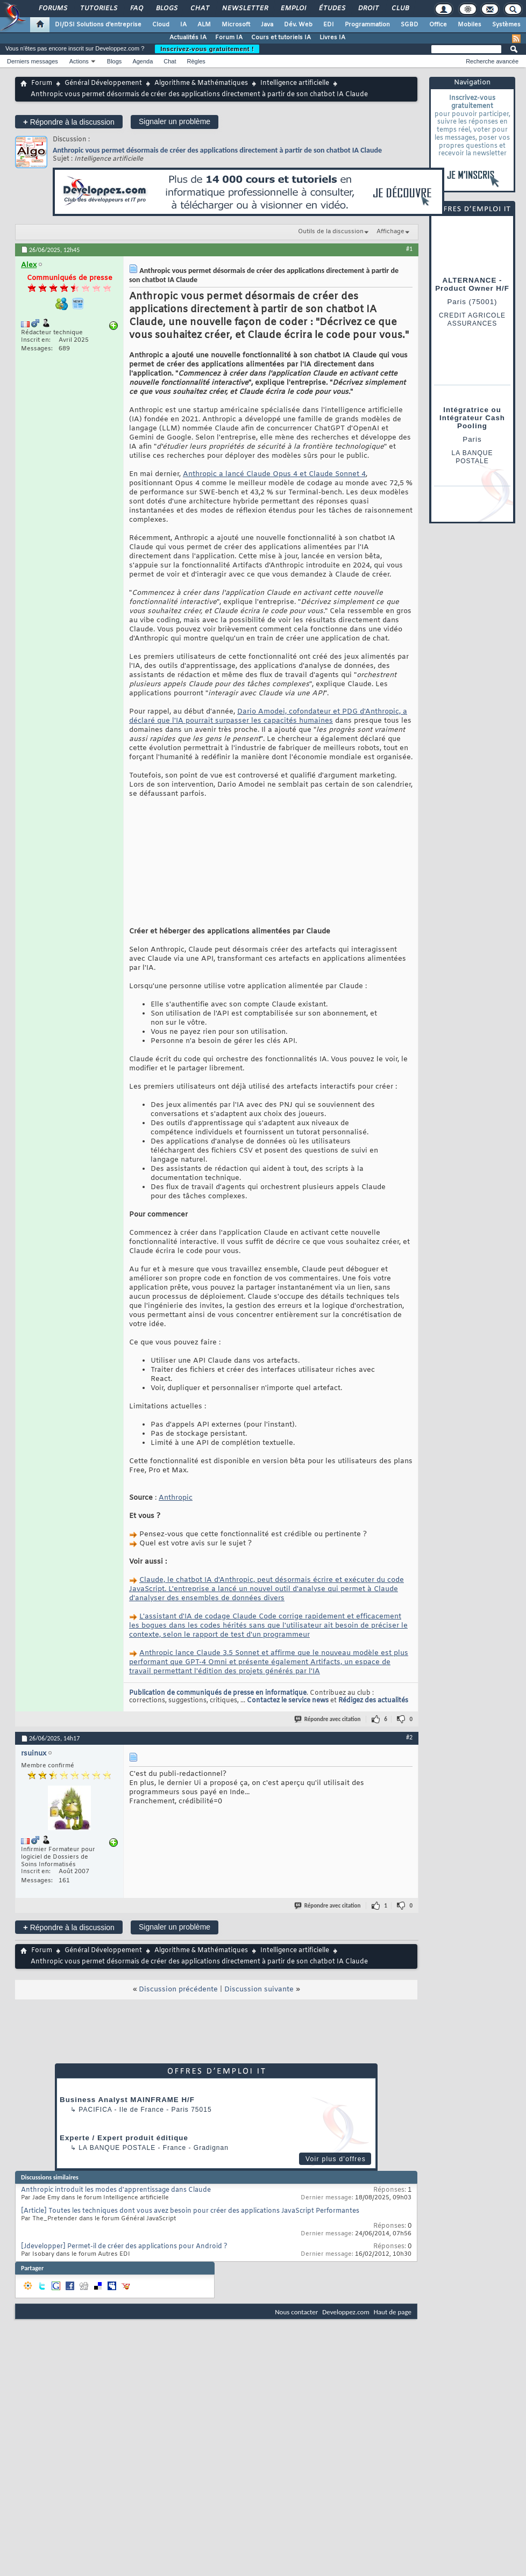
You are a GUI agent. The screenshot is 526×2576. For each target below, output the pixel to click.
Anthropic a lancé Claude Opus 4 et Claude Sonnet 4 (274, 474)
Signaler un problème (174, 121)
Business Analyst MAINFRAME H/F (127, 2142)
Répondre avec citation (328, 1761)
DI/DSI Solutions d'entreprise (98, 24)
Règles (196, 61)
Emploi (293, 8)
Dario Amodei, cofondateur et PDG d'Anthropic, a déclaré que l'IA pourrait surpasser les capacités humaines (268, 716)
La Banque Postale (117, 2190)
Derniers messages (32, 61)
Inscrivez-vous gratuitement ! (207, 49)
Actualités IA (188, 37)
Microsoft (236, 24)
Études (331, 8)
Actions (79, 61)
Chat (199, 8)
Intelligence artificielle (294, 83)
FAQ (136, 8)
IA (183, 24)
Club (399, 8)
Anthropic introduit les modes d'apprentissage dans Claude (116, 2232)
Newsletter (244, 8)
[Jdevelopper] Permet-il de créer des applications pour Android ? (124, 2289)
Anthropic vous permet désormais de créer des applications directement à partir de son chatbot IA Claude (217, 150)
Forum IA (229, 37)
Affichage (390, 231)
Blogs (166, 8)
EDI (328, 24)
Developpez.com (345, 2354)
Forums (52, 8)
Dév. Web (298, 24)
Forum (41, 83)
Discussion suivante (259, 2032)
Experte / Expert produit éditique (124, 2180)
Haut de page (392, 2354)
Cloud (160, 24)
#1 (409, 249)
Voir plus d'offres (335, 2201)
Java (267, 24)
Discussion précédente (178, 2032)
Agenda (142, 61)
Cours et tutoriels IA (281, 37)
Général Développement (103, 83)
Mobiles (469, 24)
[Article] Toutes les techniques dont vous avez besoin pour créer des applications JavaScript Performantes (190, 2253)
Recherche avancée (492, 61)
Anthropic (176, 1540)
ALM (204, 24)
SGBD (409, 24)
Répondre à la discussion (69, 121)
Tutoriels (98, 8)
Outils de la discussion (331, 231)
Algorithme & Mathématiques (201, 83)
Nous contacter (296, 2354)
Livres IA (332, 37)
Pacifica (95, 2152)
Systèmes (506, 24)
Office (438, 24)
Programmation (367, 24)
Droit (368, 8)
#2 (409, 1779)
